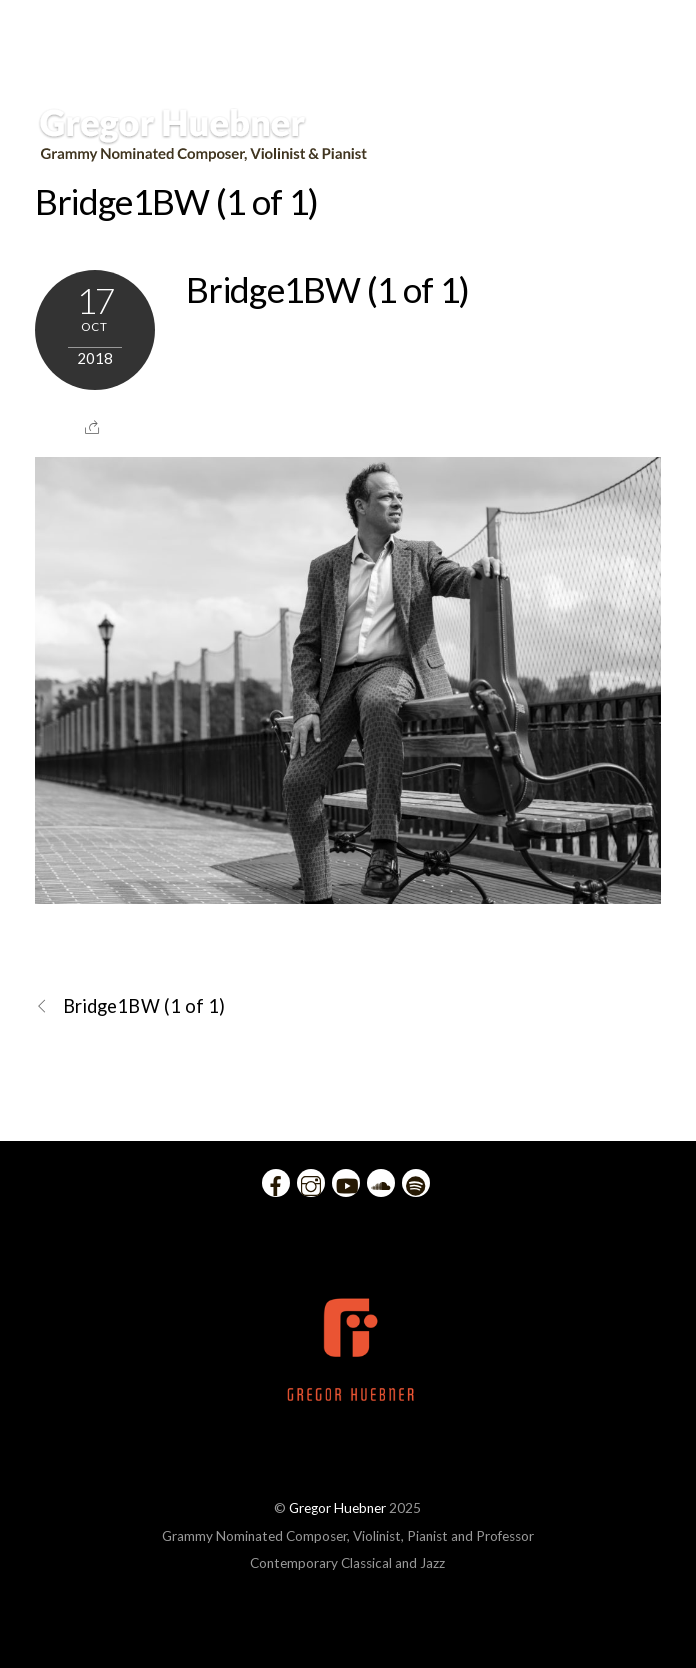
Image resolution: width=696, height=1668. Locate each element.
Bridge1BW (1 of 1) (176, 201)
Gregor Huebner (337, 1508)
